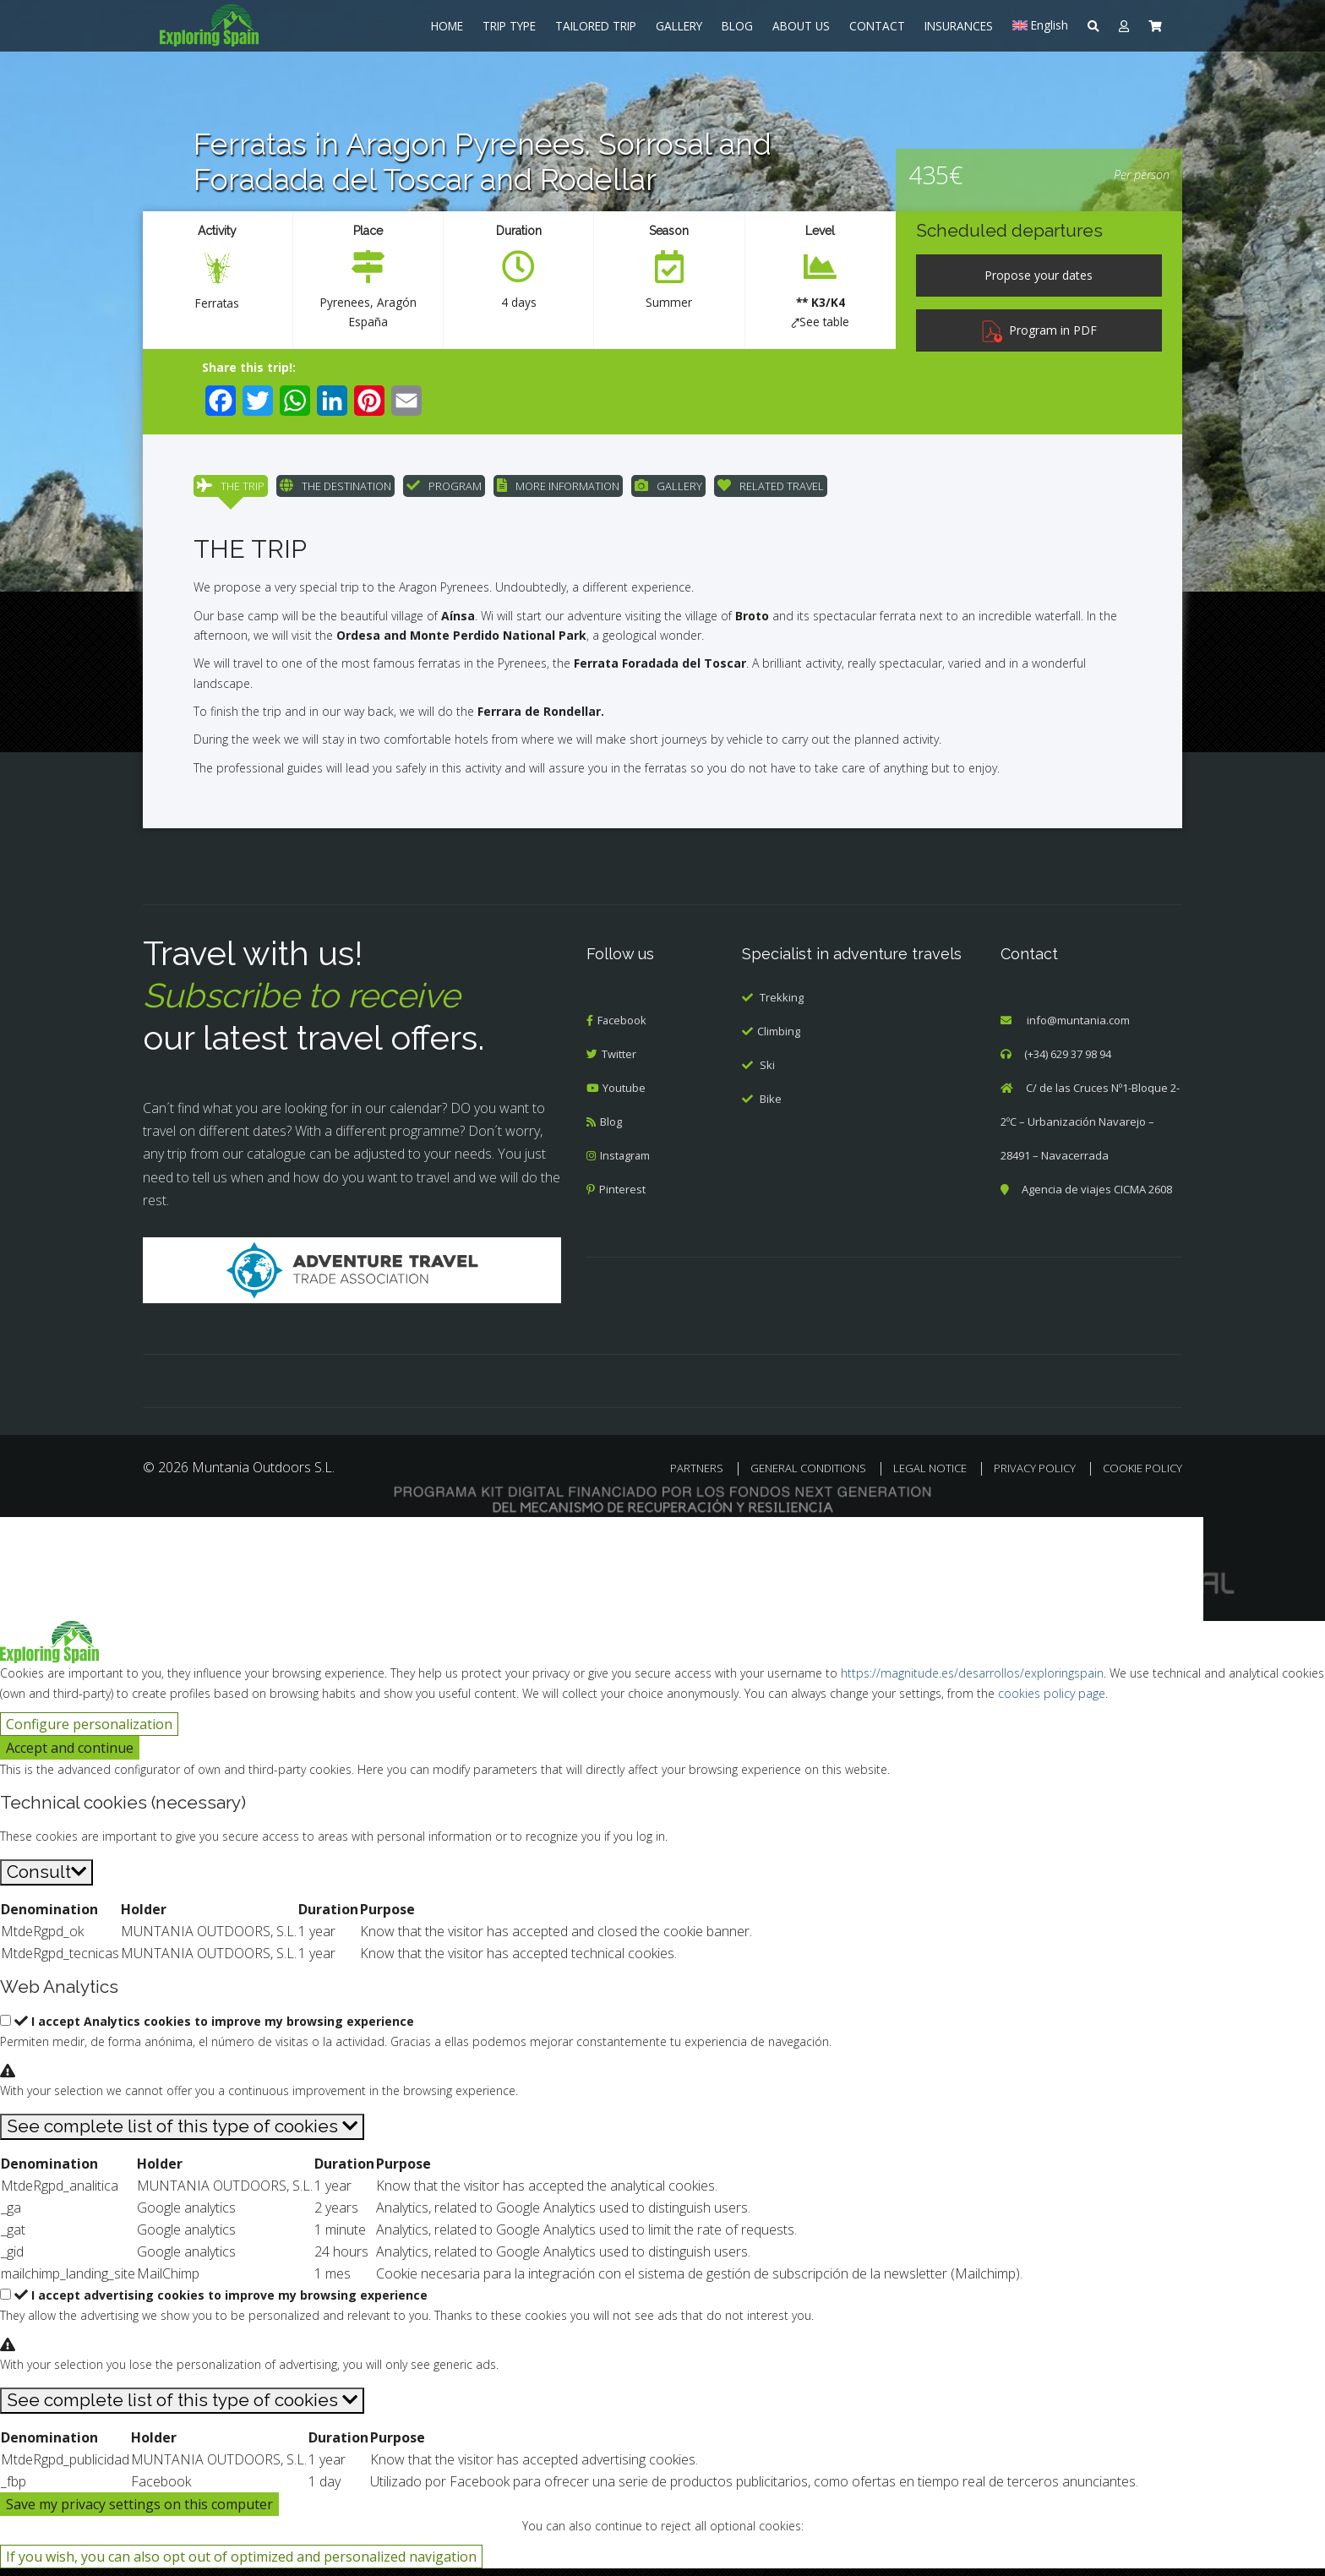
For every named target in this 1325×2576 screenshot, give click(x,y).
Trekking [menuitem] (782, 1004)
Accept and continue (70, 1756)
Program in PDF (1038, 330)
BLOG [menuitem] (737, 26)
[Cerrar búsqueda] (23, 1548)
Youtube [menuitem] (624, 1096)
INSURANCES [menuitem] (958, 26)
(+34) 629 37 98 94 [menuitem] (1067, 1062)
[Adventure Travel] (352, 1277)
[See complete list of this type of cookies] (182, 2134)
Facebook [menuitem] (622, 1028)
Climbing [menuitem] (778, 1038)
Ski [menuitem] (767, 1072)
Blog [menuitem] (611, 1130)
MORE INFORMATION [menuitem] (558, 490)
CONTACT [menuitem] (877, 26)
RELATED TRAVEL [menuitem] (770, 490)
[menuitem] (256, 25)
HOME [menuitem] (447, 26)
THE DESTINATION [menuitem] (335, 490)
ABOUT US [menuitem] (801, 26)
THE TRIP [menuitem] (230, 490)
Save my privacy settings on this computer (139, 2511)
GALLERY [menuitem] (679, 26)
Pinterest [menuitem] (622, 1197)
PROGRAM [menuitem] (444, 490)
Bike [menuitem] (771, 1106)
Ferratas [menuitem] (217, 303)
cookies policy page (1051, 1702)
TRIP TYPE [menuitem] (509, 26)
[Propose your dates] (1039, 275)
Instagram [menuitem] (626, 1163)
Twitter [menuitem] (619, 1062)
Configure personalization (89, 1732)
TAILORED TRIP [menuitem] (595, 26)
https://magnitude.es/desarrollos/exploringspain (972, 1681)
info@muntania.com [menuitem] (1078, 1028)
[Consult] (46, 1881)
